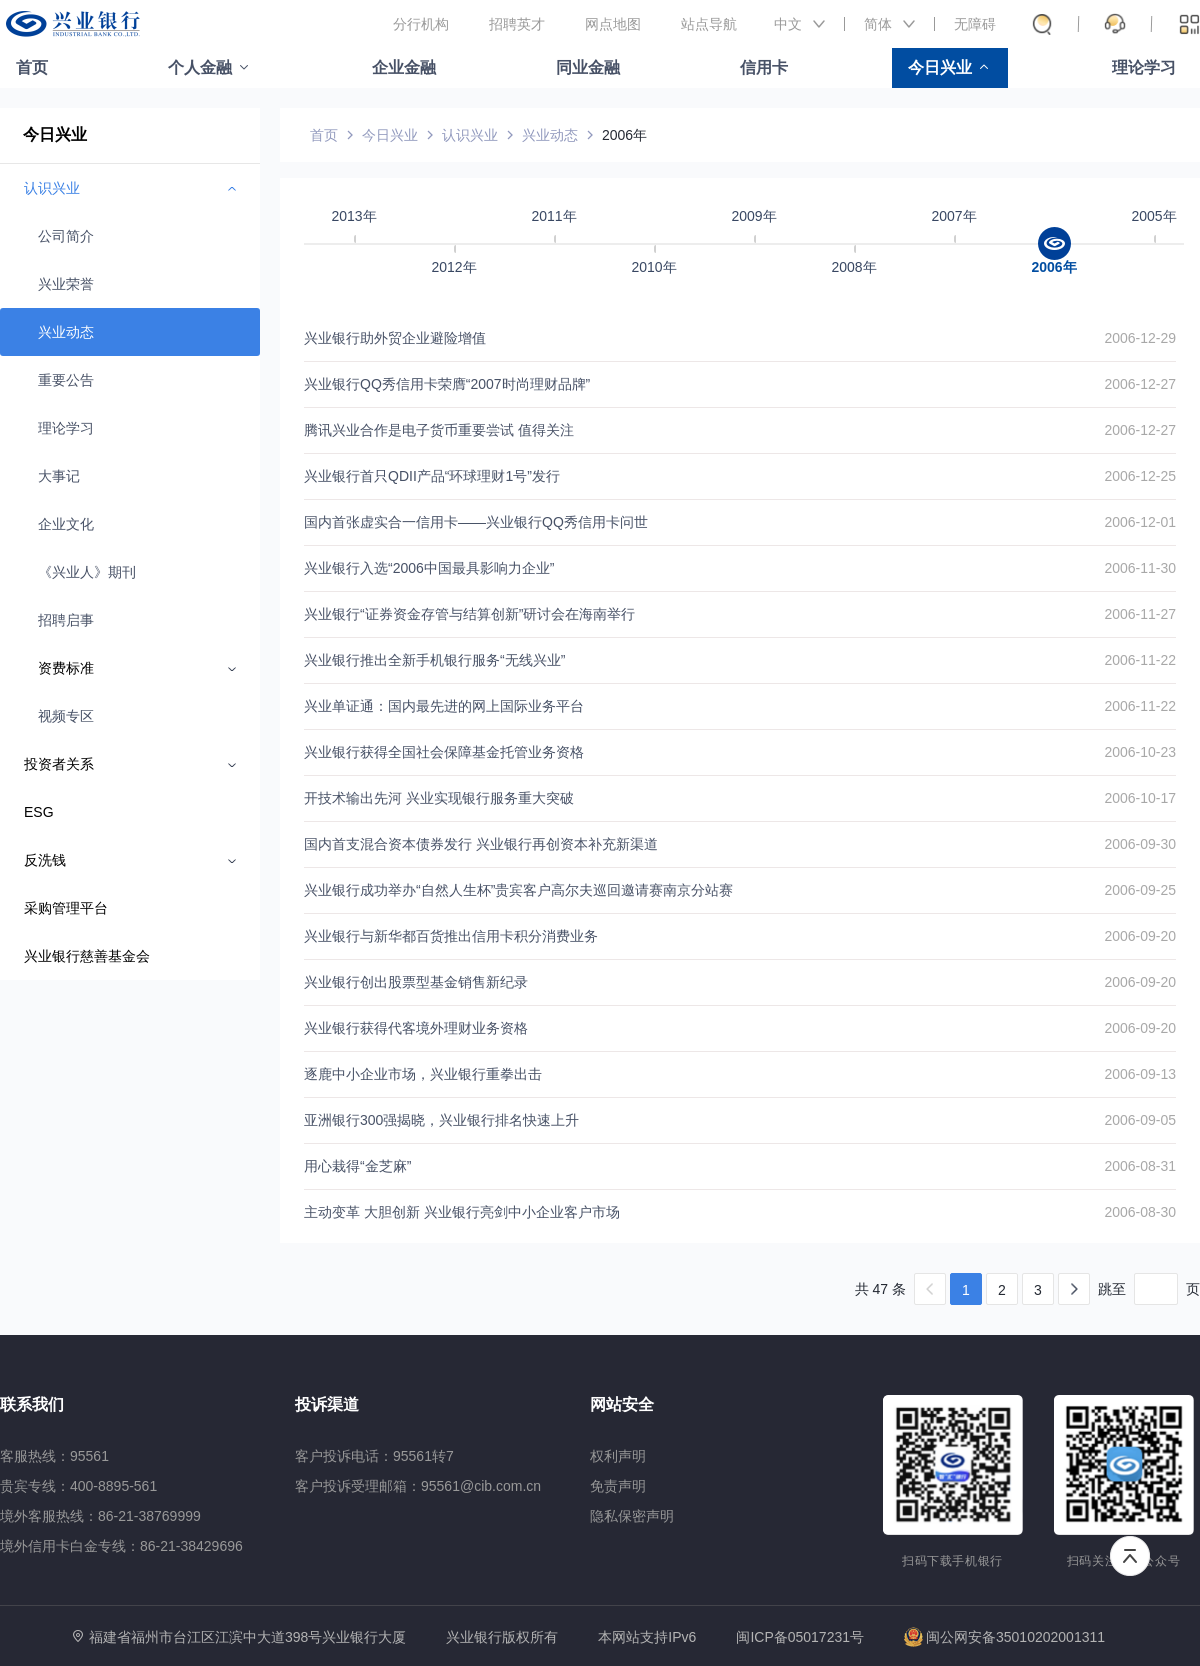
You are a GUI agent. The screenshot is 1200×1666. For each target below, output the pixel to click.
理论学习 (1144, 67)
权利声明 (618, 1456)
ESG (39, 812)
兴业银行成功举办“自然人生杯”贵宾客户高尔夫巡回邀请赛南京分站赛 (518, 890)
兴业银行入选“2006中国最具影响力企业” (429, 568)
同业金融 (588, 67)
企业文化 (66, 524)
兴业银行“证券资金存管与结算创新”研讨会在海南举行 (469, 614)
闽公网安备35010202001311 (1004, 1637)
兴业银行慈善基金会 (87, 956)
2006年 (624, 135)
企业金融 (404, 67)
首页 (32, 67)
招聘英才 (517, 24)
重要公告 (66, 380)
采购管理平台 (66, 908)
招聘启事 (66, 620)
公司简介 (66, 236)
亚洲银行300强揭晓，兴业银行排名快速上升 (441, 1120)
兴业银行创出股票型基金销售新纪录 (416, 982)
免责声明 (618, 1486)
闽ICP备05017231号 (800, 1637)
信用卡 (764, 67)
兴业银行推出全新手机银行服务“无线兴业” (434, 660)
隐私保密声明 (632, 1516)
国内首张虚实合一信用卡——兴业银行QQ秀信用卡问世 (476, 522)
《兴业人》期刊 (87, 572)
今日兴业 (940, 67)
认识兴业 (470, 135)
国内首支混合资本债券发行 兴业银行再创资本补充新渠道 (481, 844)
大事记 (59, 476)
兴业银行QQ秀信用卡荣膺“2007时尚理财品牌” (447, 384)
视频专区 (66, 716)
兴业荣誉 (66, 284)
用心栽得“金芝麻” (357, 1166)
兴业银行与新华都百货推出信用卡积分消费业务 (451, 936)
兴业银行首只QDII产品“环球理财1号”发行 (432, 476)
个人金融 (200, 67)
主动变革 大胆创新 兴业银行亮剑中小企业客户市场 (462, 1212)
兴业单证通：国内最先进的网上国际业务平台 (444, 706)
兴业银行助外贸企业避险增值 (395, 338)
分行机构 (421, 24)
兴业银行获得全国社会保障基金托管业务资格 (444, 752)
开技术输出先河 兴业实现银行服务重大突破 (439, 798)
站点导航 (709, 24)
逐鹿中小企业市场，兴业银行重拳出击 (423, 1074)
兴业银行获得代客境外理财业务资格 (416, 1028)
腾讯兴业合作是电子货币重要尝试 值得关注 (439, 430)
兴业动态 (66, 332)
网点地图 (613, 24)
